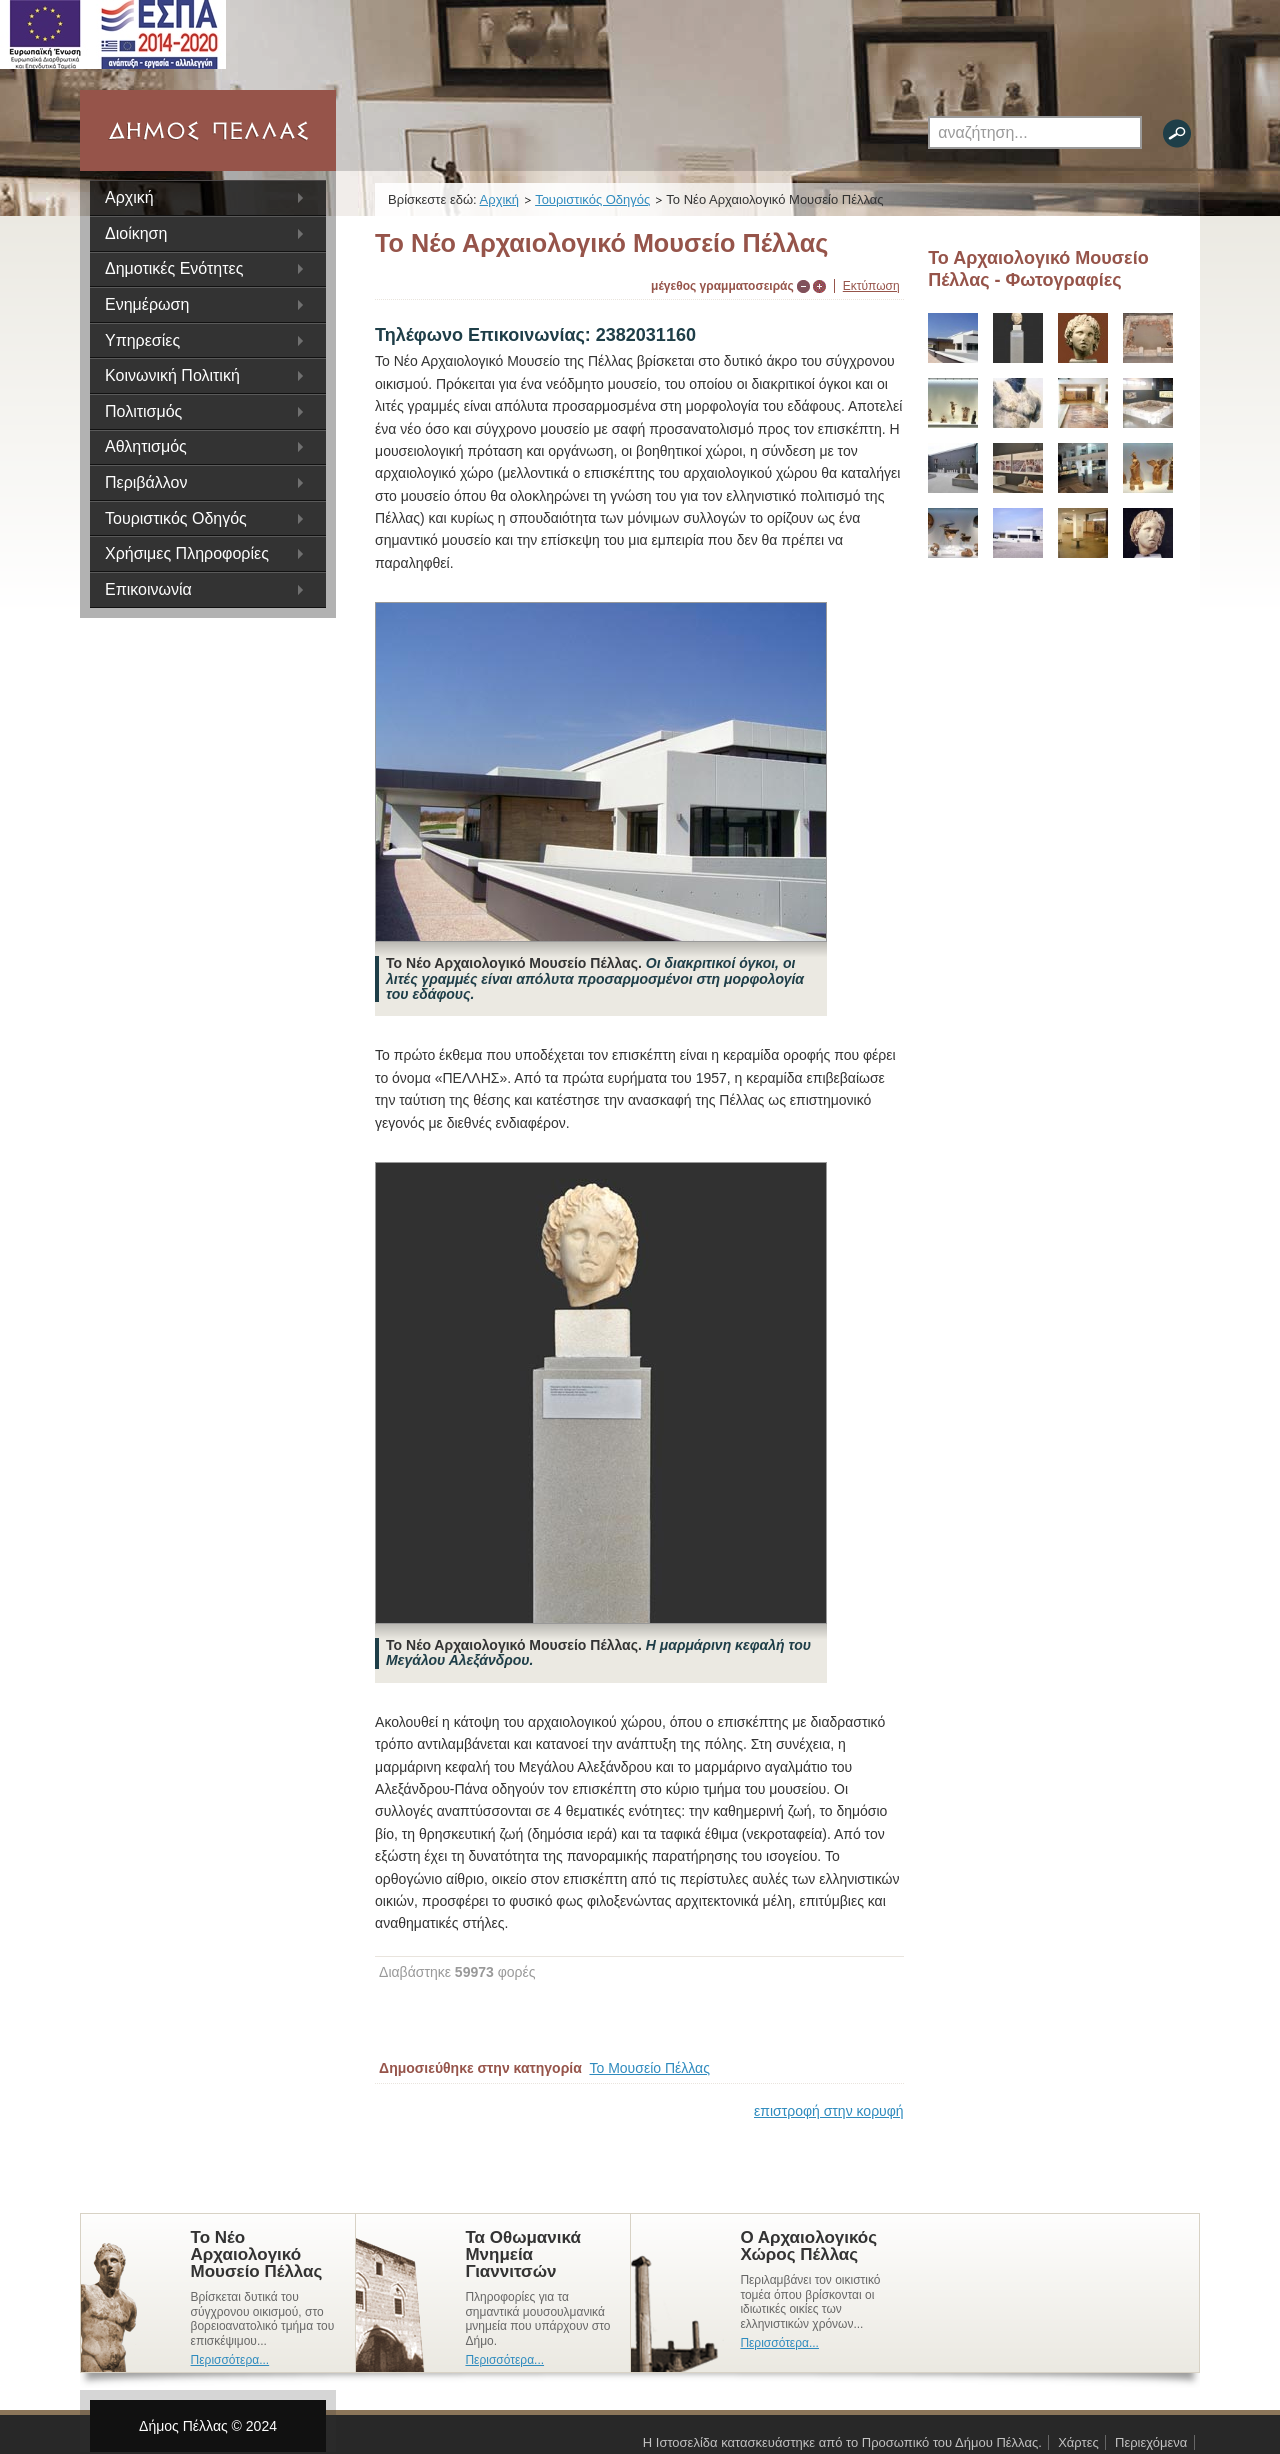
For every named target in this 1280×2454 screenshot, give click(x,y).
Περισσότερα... (230, 2360)
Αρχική (129, 197)
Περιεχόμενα (1151, 2442)
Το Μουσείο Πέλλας (650, 2068)
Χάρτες (1078, 2442)
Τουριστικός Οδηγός (593, 199)
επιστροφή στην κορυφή (829, 2111)
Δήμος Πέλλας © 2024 (207, 2426)
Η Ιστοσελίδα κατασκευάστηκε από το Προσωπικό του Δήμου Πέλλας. (842, 2442)
